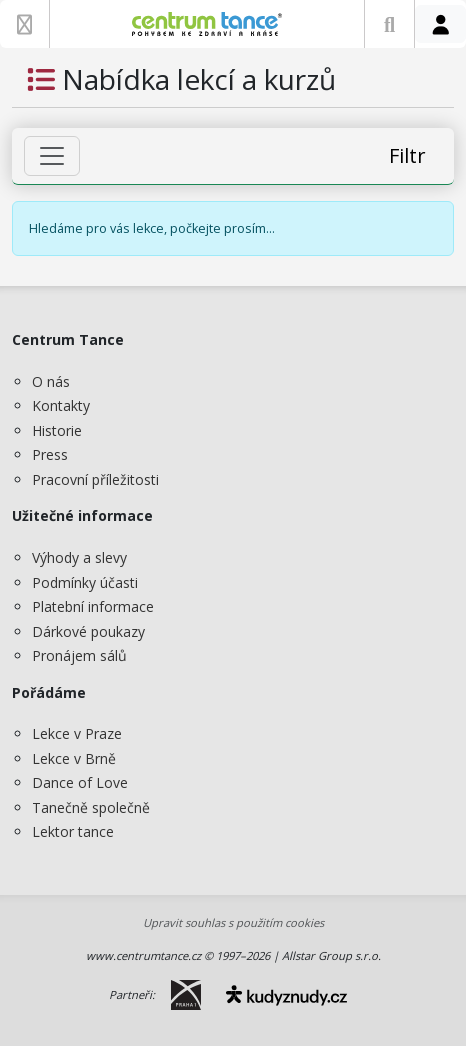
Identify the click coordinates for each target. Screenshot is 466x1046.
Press (50, 454)
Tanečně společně (91, 807)
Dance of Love (80, 782)
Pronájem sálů (79, 655)
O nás (51, 381)
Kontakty (61, 405)
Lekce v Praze (77, 733)
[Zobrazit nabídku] (24, 24)
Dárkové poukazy (88, 631)
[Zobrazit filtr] (52, 156)
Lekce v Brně (74, 758)
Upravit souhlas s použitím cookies (233, 922)
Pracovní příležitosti (95, 479)
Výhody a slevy (79, 557)
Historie (57, 430)
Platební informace (93, 606)
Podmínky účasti (85, 582)
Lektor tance (73, 831)
